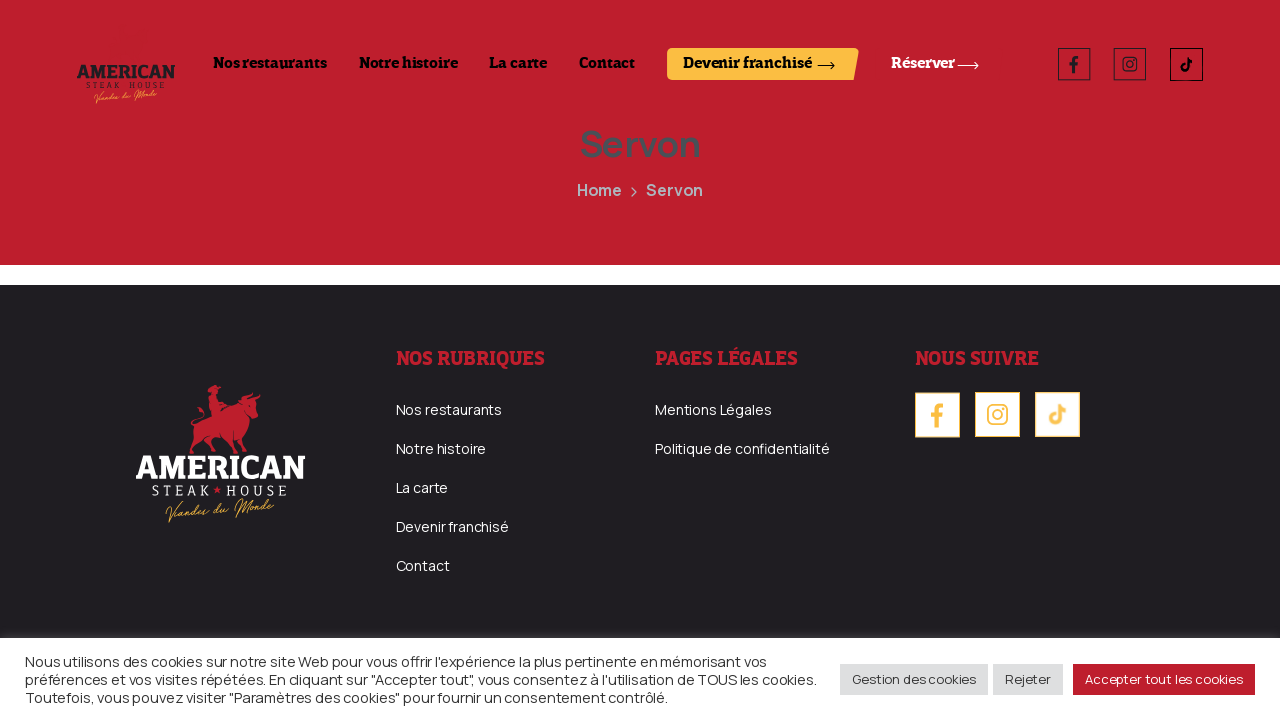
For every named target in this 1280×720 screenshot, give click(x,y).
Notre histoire (408, 64)
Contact (607, 64)
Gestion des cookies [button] (914, 679)
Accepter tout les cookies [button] (1164, 679)
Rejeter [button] (1028, 679)
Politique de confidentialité (742, 448)
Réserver (923, 64)
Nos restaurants (270, 64)
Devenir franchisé (747, 64)
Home (599, 190)
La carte (518, 64)
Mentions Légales (713, 409)
